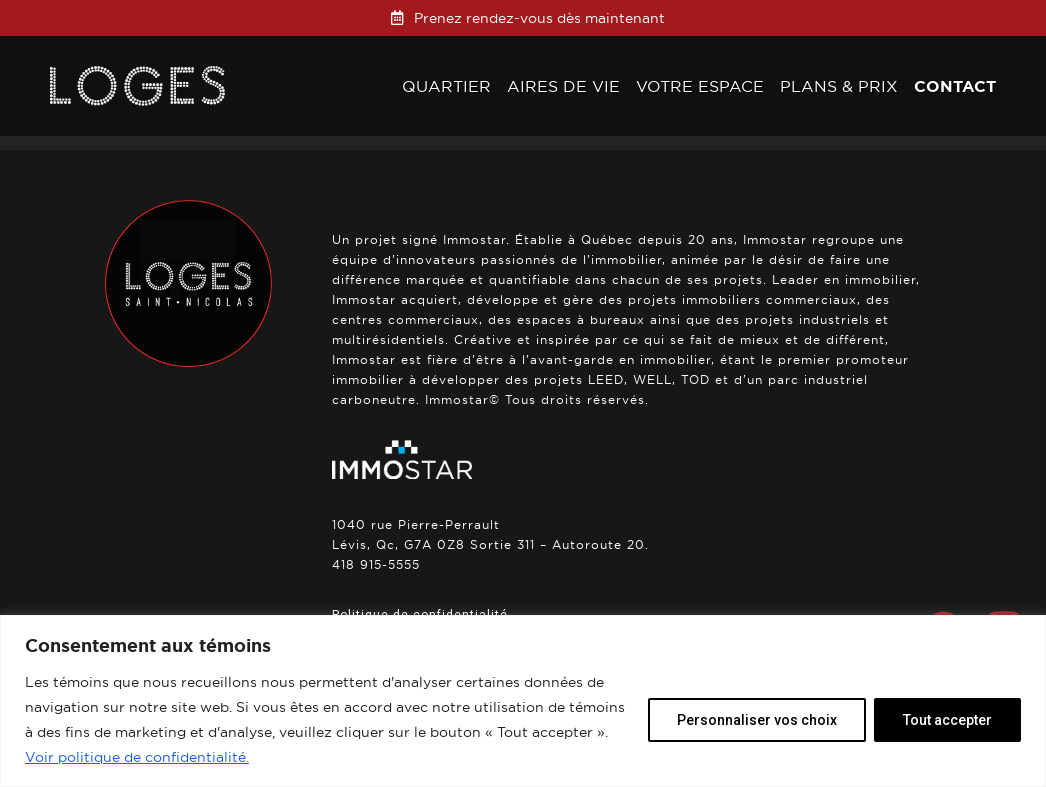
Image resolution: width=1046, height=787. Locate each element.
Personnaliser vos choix (757, 720)
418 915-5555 (376, 564)
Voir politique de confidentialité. (137, 757)
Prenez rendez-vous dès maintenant (539, 18)
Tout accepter (947, 720)
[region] (523, 701)
